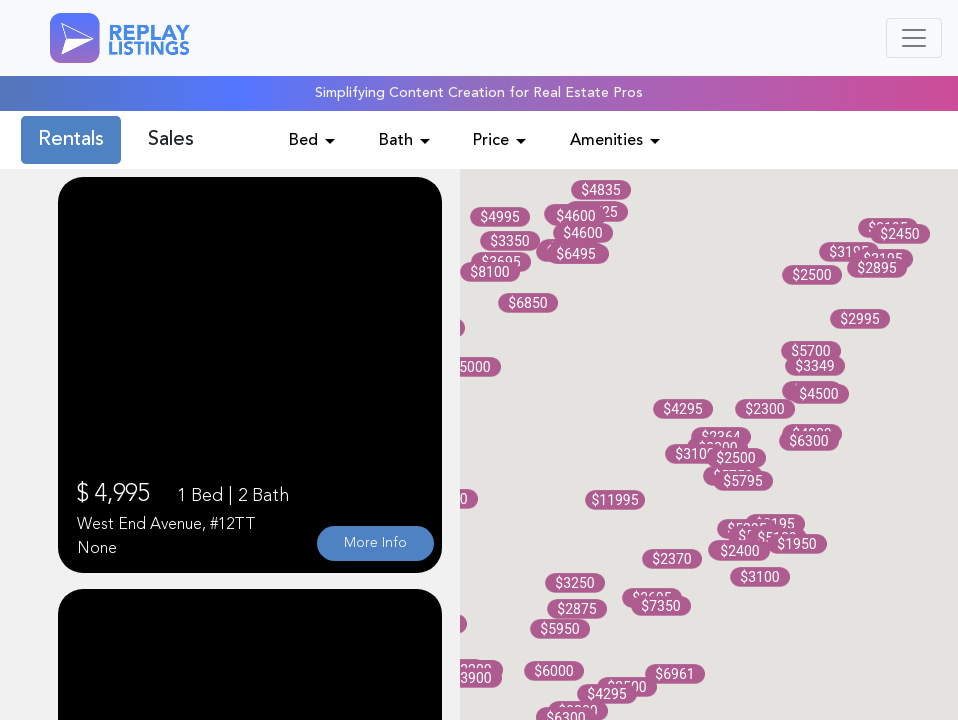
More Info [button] (375, 543)
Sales (171, 140)
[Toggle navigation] (914, 38)
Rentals (71, 140)
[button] (500, 217)
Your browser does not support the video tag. (250, 375)
